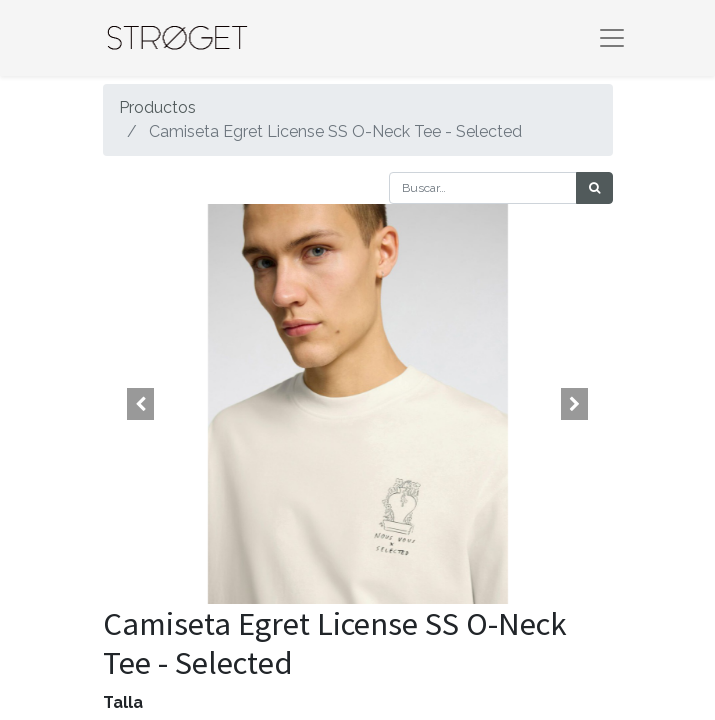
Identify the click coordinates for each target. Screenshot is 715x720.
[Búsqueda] (594, 188)
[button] (141, 404)
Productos (157, 107)
